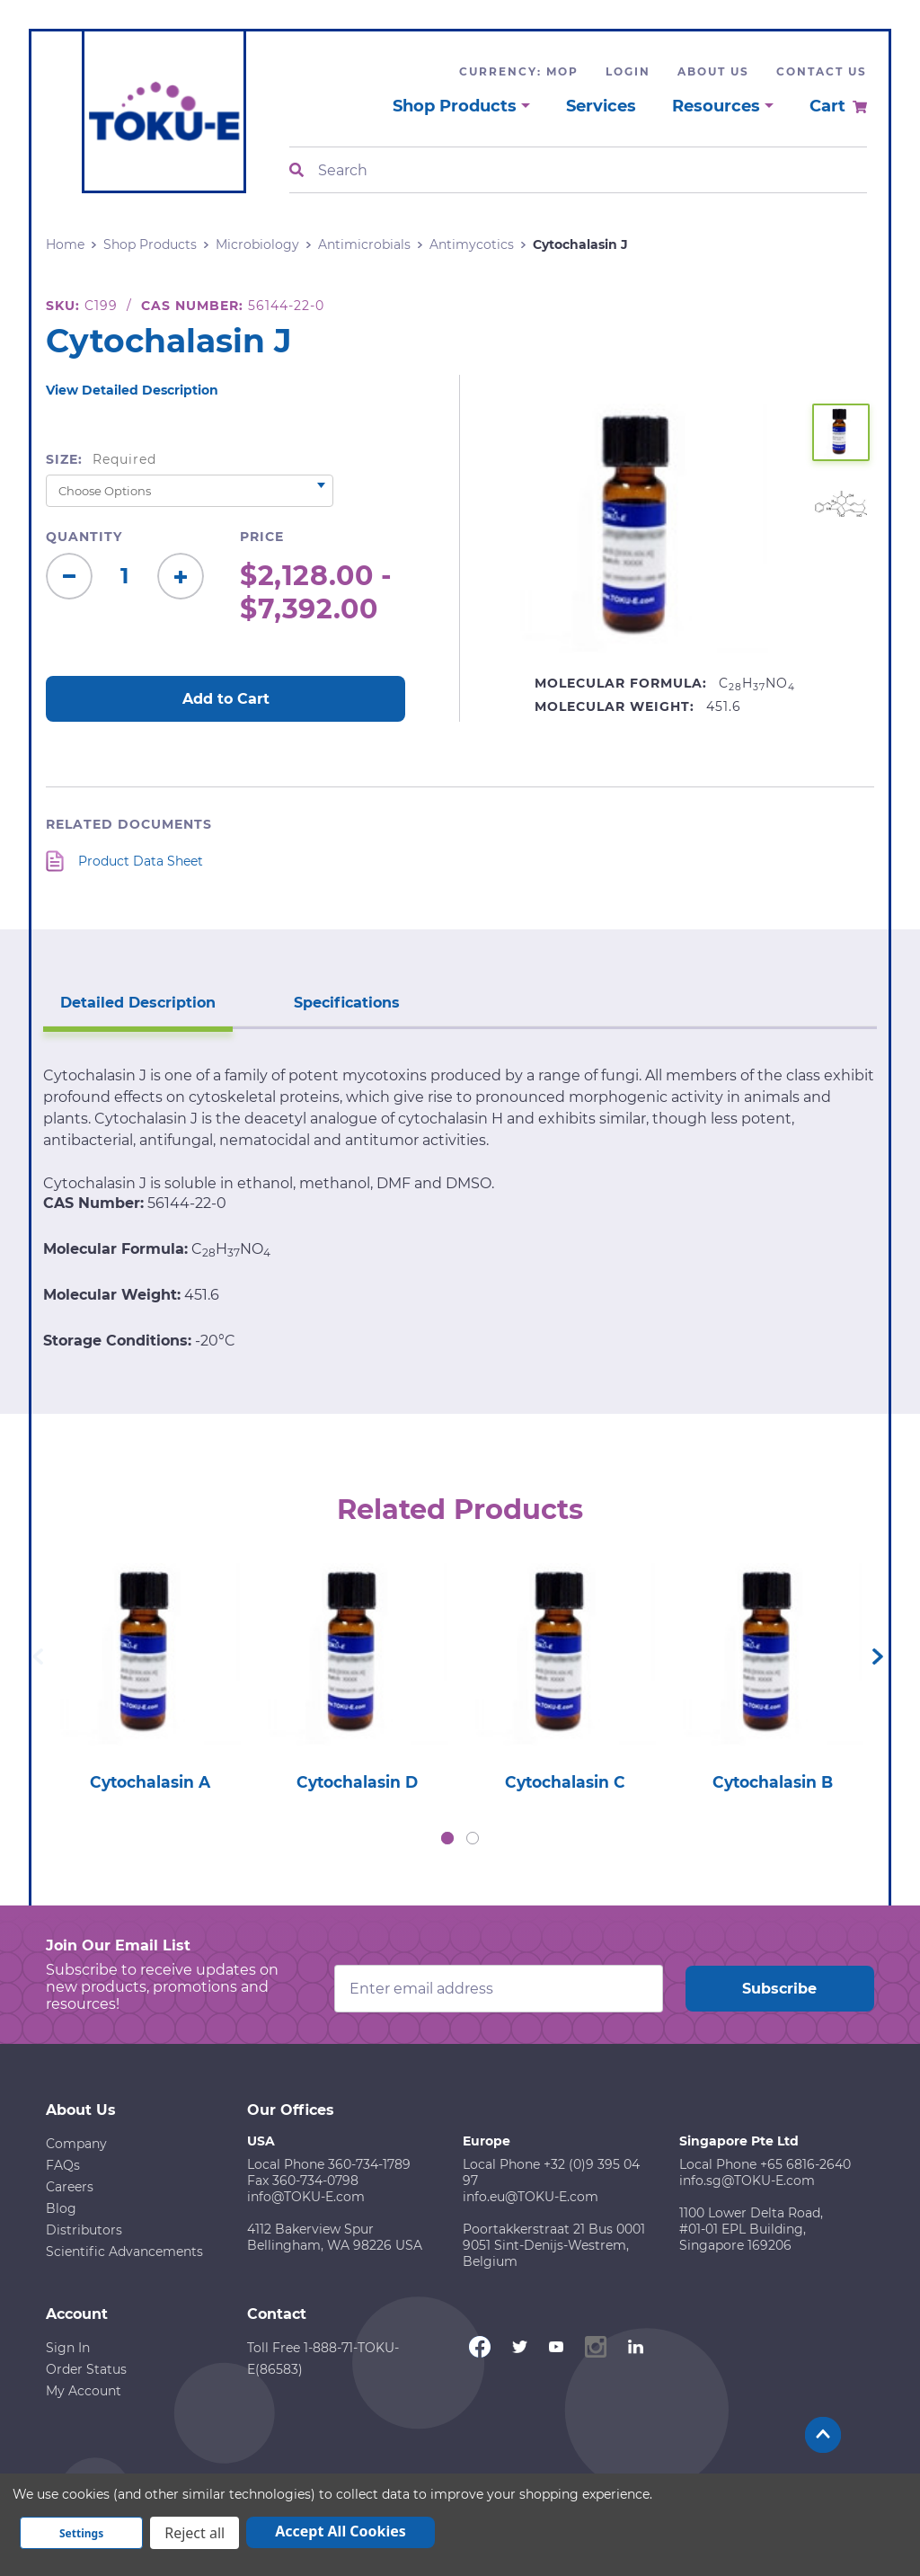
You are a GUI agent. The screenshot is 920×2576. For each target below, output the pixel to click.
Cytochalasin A (149, 1783)
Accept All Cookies (340, 2531)
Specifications (316, 995)
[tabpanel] (149, 1672)
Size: (101, 459)
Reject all (194, 2533)
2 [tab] (472, 1840)
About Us (713, 71)
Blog (61, 2210)
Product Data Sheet (140, 861)
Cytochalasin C (564, 1783)
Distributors (84, 2232)
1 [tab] (447, 1840)
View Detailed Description (132, 390)
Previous (37, 1657)
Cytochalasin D (357, 1783)
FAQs (63, 2167)
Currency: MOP (519, 71)
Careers (69, 2189)
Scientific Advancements (124, 2253)
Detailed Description (128, 995)
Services (601, 106)
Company (76, 2145)
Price (262, 537)
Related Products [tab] (460, 1505)
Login (628, 71)
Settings (81, 2533)
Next (877, 1657)
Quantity (84, 537)
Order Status (86, 2371)
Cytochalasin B (772, 1783)
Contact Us (821, 71)
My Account (83, 2393)
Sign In (68, 2349)
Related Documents (129, 824)
